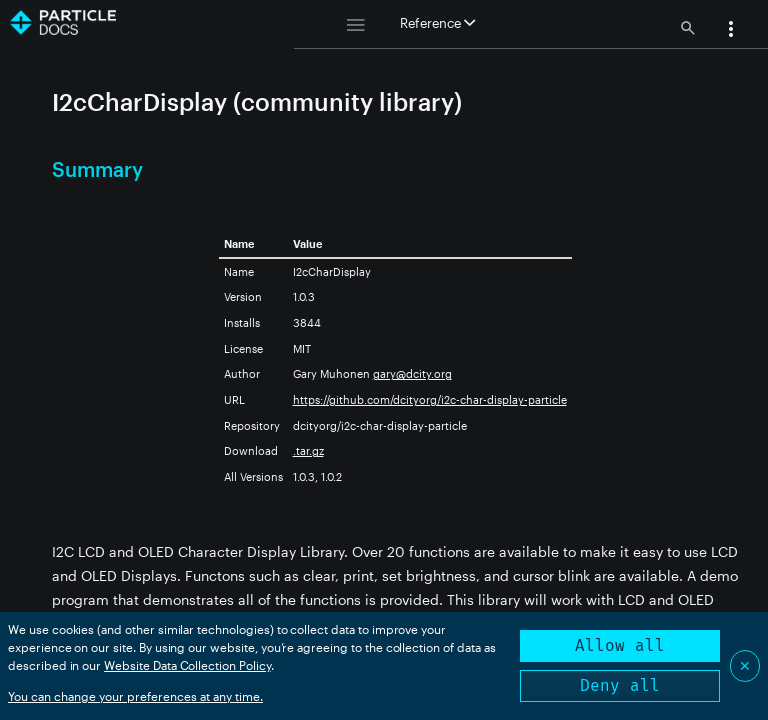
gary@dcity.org (412, 373)
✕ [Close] (745, 665)
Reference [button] (437, 23)
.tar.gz (308, 450)
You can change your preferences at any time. (135, 696)
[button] (731, 31)
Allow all (620, 645)
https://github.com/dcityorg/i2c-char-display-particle (430, 399)
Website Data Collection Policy (187, 665)
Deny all (620, 685)
